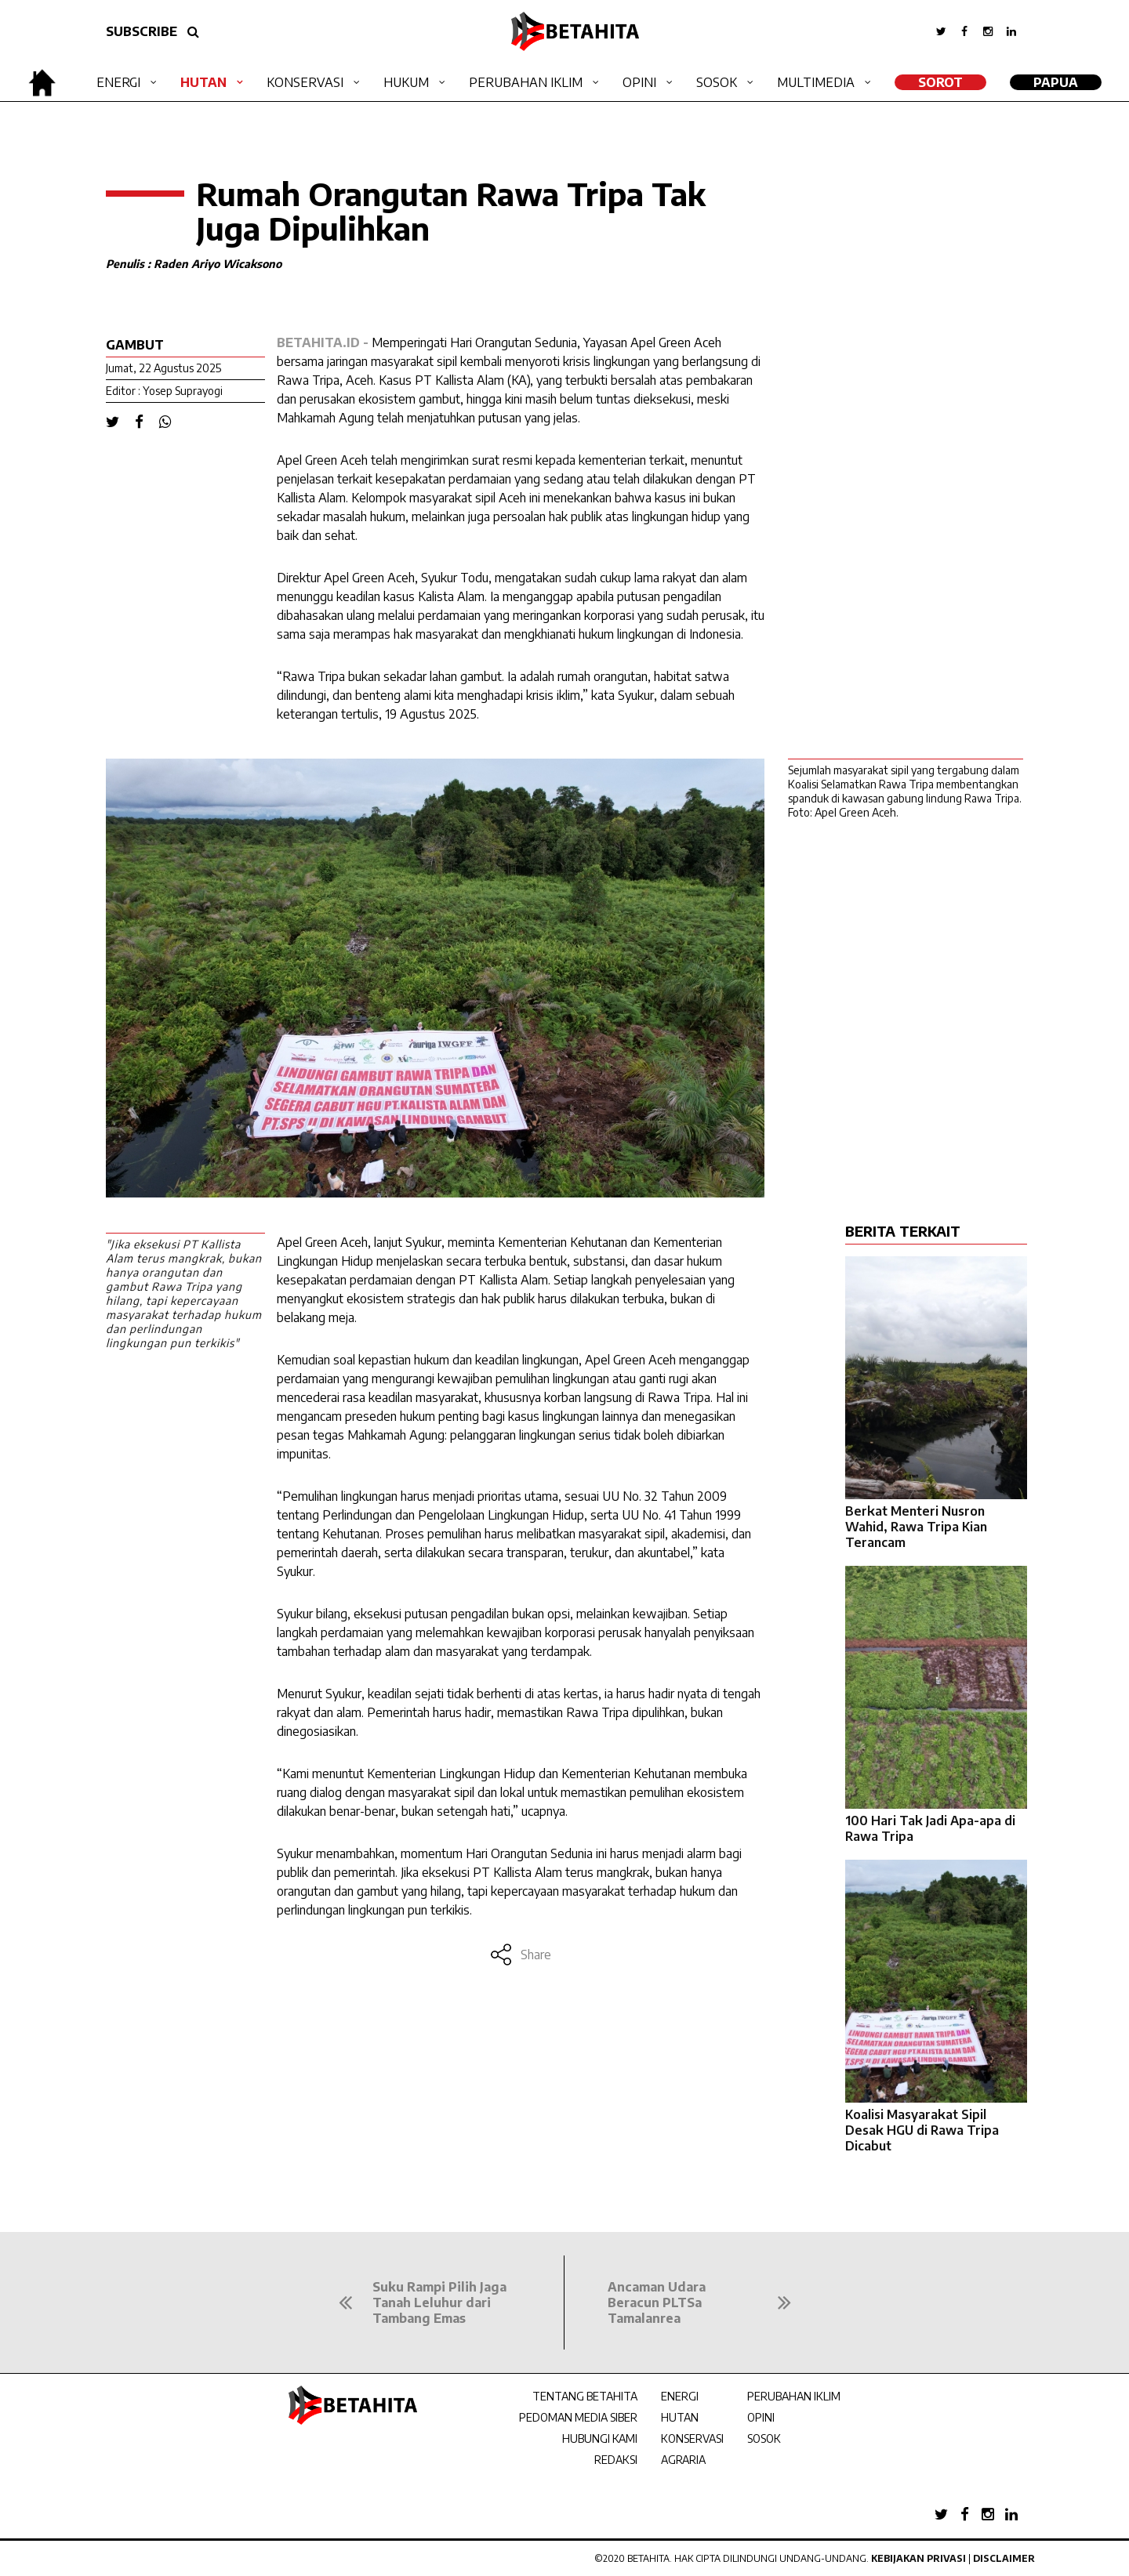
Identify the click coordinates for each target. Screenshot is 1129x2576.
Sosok (716, 82)
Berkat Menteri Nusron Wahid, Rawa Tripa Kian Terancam (916, 1526)
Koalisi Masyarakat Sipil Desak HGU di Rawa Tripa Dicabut (922, 2130)
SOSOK (764, 2438)
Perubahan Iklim (526, 82)
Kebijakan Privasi (918, 2558)
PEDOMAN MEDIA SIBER (578, 2417)
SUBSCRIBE (141, 31)
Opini (639, 82)
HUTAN (680, 2417)
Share (520, 1954)
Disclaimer (1004, 2558)
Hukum (406, 82)
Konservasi (305, 82)
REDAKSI (615, 2459)
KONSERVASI (692, 2438)
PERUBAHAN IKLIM (793, 2396)
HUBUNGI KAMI (599, 2438)
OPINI (761, 2417)
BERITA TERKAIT (902, 1231)
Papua (1055, 82)
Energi (118, 82)
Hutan (203, 82)
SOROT (940, 82)
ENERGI (680, 2396)
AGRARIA (683, 2459)
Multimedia (816, 82)
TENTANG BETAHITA (584, 2396)
